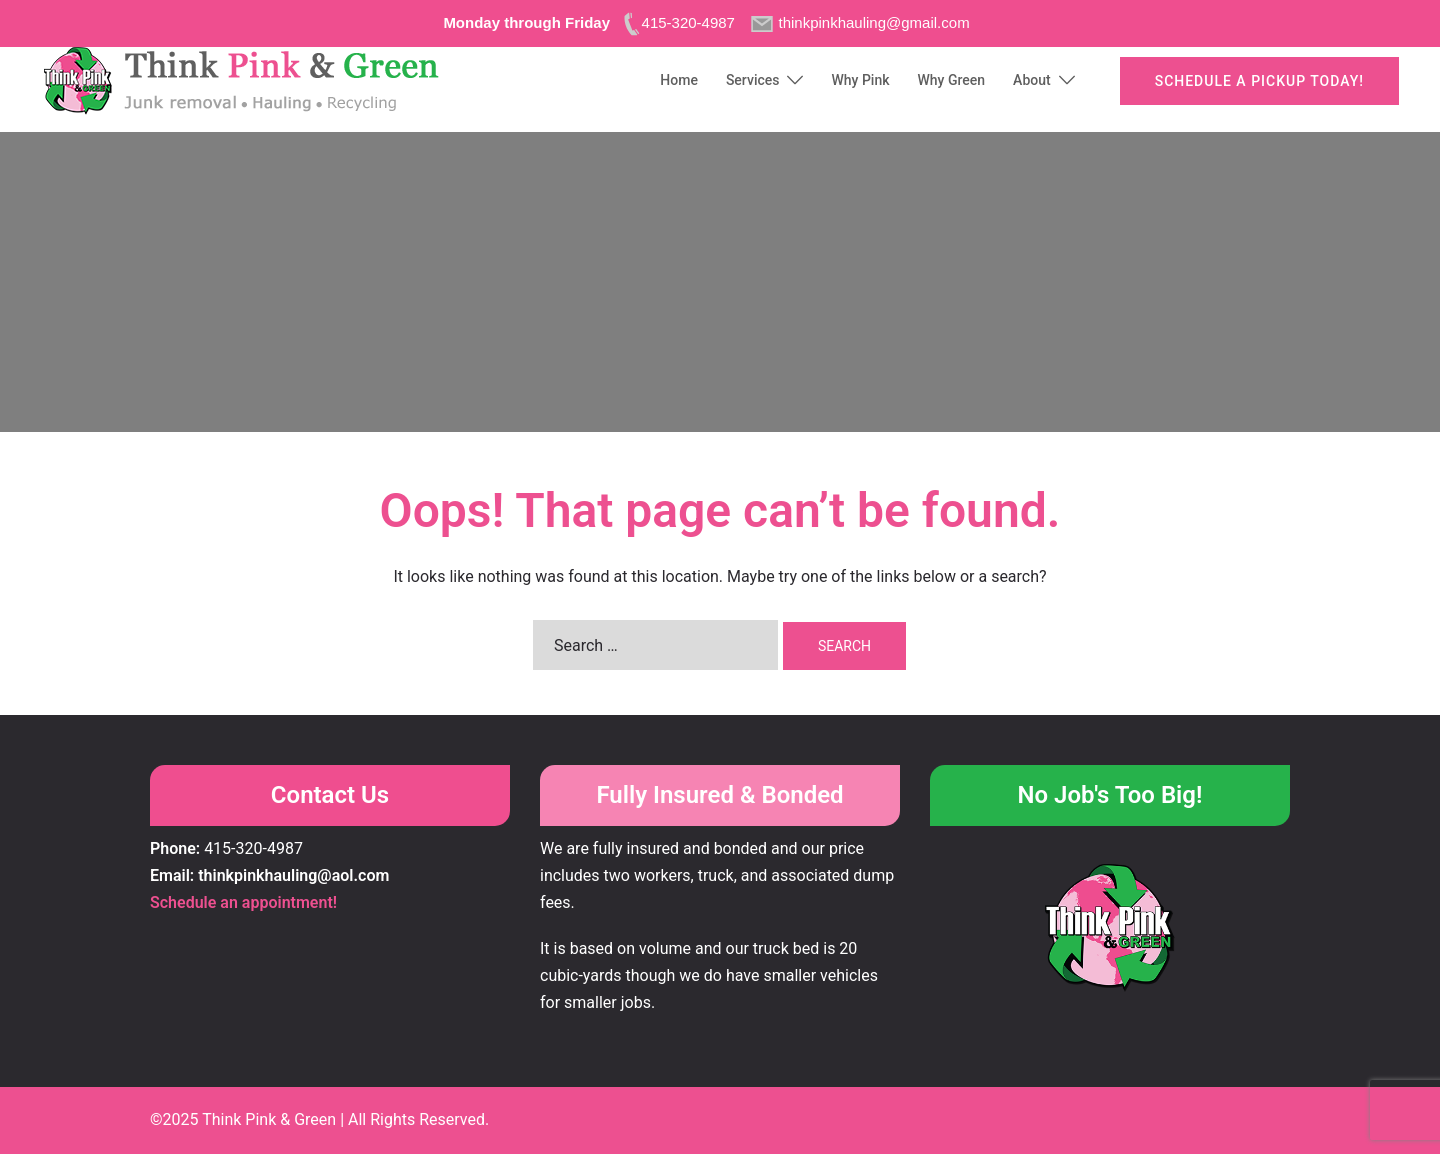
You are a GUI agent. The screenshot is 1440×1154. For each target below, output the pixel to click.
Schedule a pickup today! (1259, 81)
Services (753, 80)
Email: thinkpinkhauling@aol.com (269, 875)
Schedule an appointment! (243, 902)
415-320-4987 (253, 848)
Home (679, 80)
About (1032, 80)
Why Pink (860, 80)
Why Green (952, 80)
